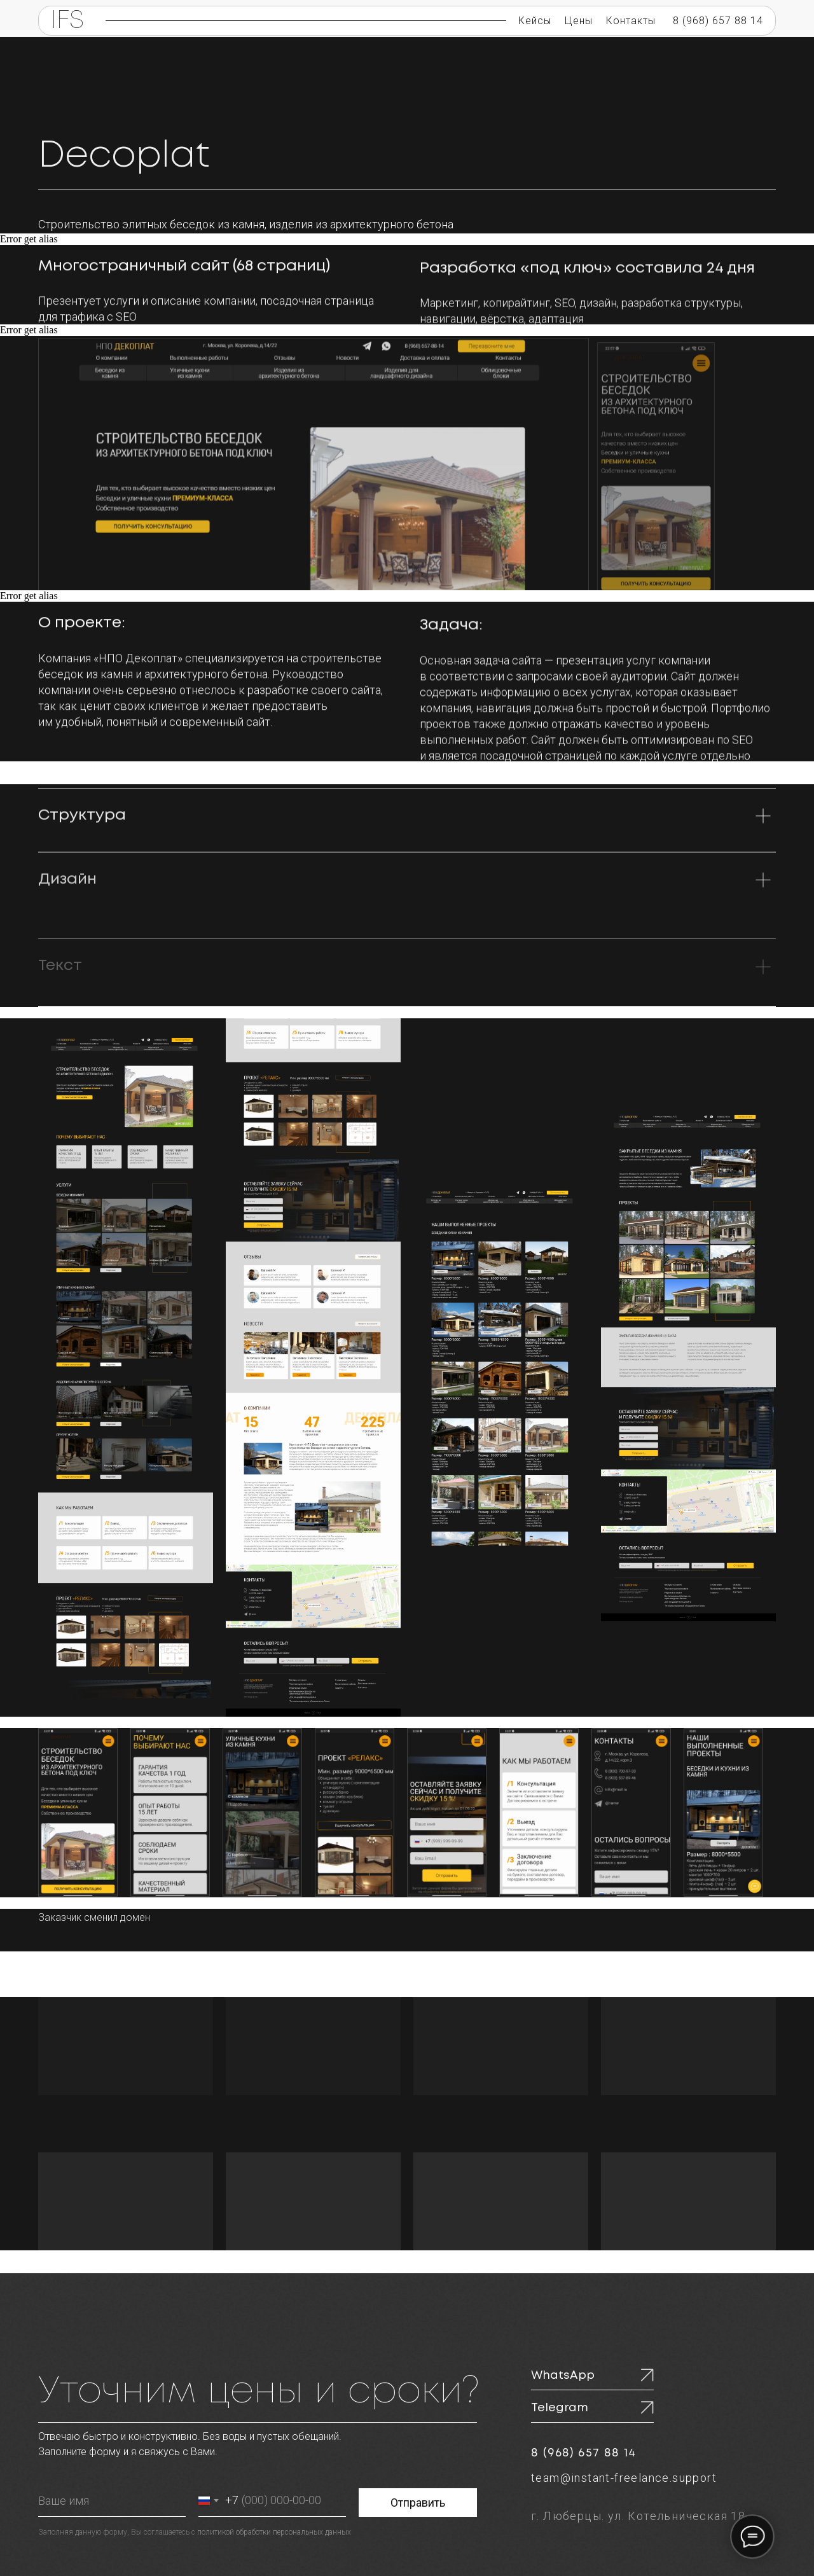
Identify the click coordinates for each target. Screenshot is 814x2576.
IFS (67, 21)
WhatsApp (563, 2376)
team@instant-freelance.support (624, 2477)
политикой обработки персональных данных (274, 2532)
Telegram (559, 2408)
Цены (579, 21)
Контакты (631, 21)
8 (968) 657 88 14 (718, 21)
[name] (112, 2501)
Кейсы (534, 21)
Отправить (417, 2502)
